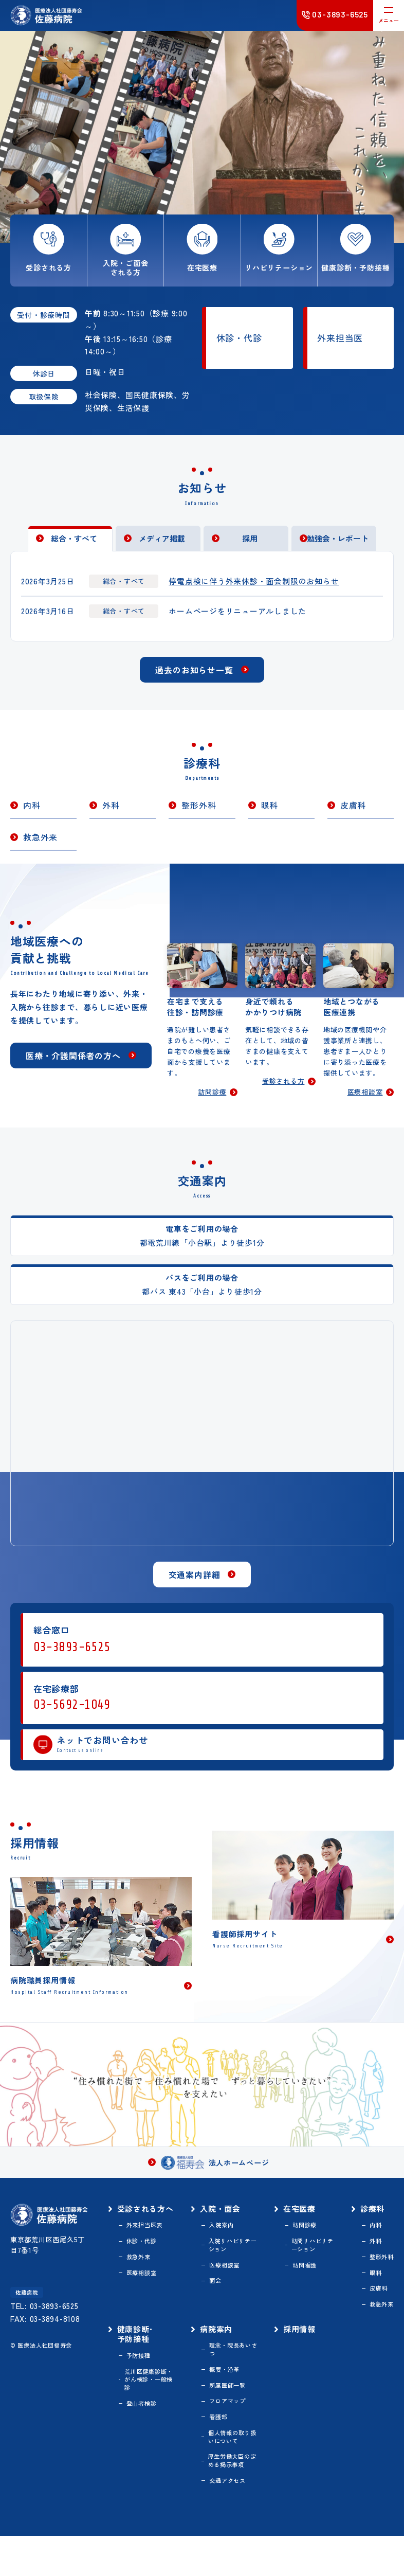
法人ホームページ (214, 2184)
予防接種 (146, 2387)
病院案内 (221, 2358)
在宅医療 (301, 2231)
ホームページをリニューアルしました (246, 620)
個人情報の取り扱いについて (235, 2473)
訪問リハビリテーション (312, 2269)
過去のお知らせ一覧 (194, 680)
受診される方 (281, 1098)
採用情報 (301, 2358)
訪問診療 (211, 1110)
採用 (250, 545)
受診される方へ (149, 2236)
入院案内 (226, 2249)
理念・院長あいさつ (236, 2380)
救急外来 (40, 848)
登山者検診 (149, 2438)
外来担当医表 (153, 2259)
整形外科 (198, 816)
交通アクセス (233, 2520)
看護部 (223, 2452)
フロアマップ (233, 2435)
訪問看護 (306, 2291)
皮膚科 (353, 816)
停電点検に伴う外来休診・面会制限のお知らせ (263, 588)
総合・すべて (74, 545)
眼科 (270, 816)
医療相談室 (363, 1110)
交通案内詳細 (195, 1593)
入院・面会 (225, 2231)
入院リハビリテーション (235, 2269)
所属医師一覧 (233, 2418)
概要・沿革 (229, 2402)
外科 (111, 816)
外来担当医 (340, 337)
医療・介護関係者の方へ (73, 1079)
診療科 (370, 2231)
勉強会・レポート (338, 545)
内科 (32, 816)
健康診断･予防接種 (142, 2363)
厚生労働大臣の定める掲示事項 (235, 2498)
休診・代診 (239, 337)
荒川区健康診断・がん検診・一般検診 (154, 2412)
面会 (220, 2308)
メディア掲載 (162, 545)
